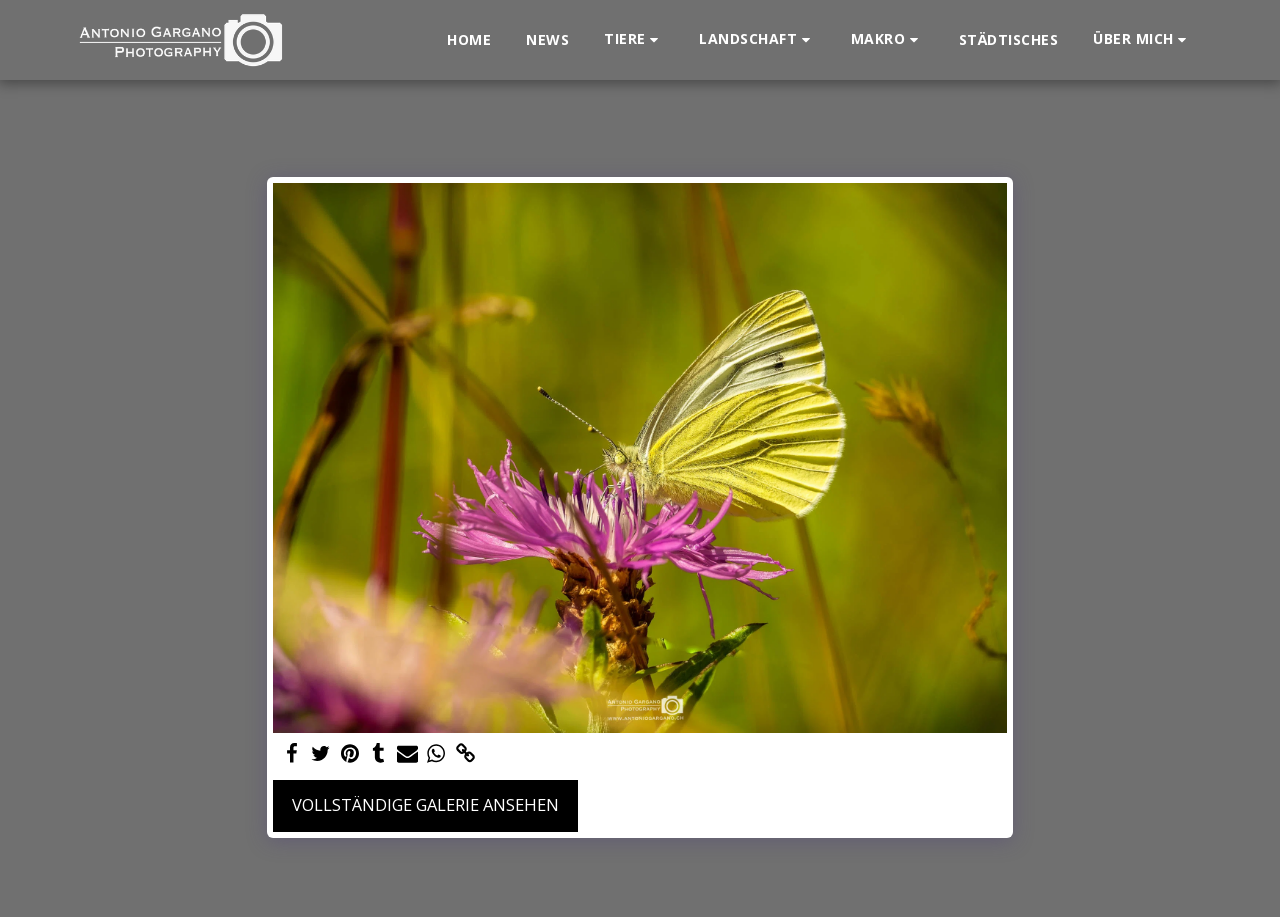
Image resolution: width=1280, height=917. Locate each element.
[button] (634, 39)
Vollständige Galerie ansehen (425, 804)
